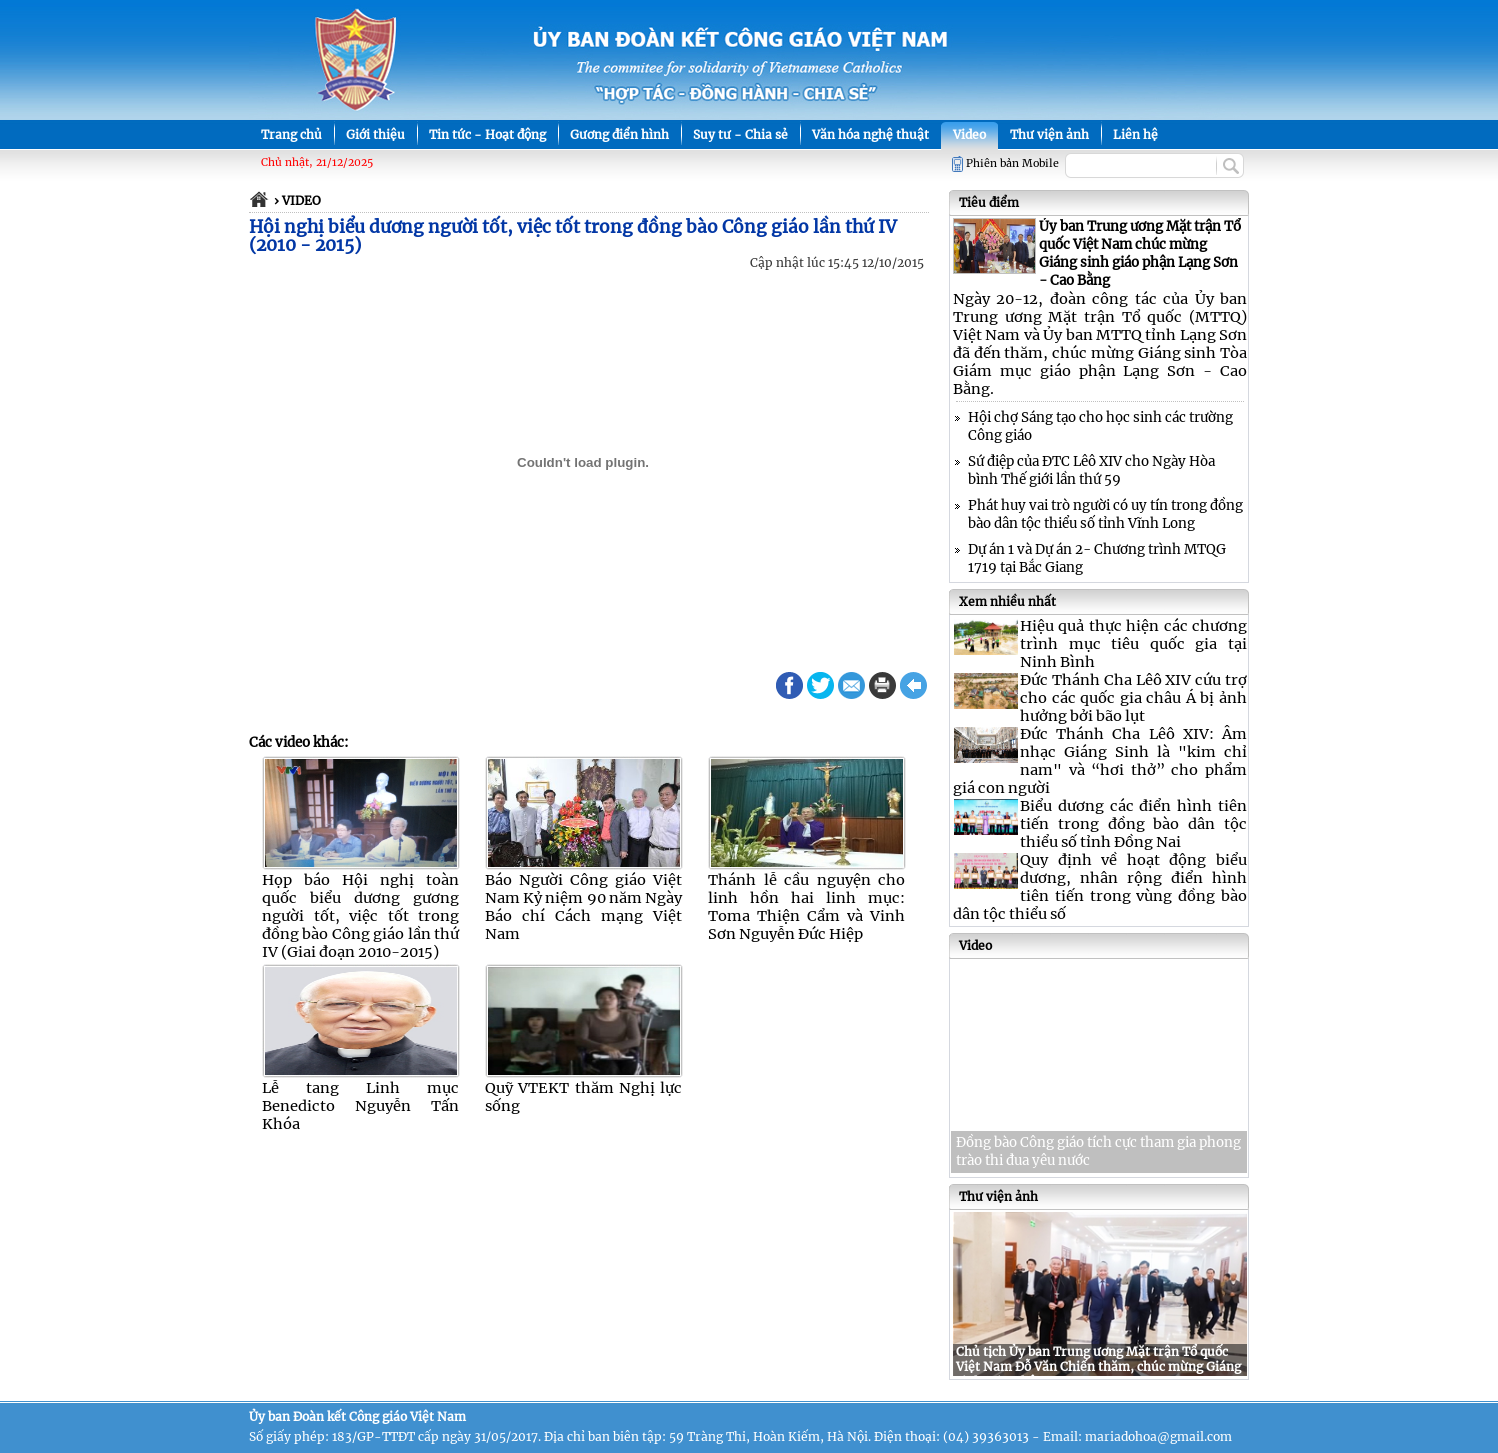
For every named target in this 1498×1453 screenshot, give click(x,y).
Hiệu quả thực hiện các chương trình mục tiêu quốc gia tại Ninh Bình (1133, 644)
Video (969, 134)
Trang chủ (291, 134)
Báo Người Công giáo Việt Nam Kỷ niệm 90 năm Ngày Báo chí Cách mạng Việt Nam (583, 907)
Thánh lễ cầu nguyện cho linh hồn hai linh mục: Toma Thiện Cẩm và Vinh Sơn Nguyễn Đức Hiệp (806, 907)
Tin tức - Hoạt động (487, 134)
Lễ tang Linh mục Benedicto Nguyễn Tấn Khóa (360, 1106)
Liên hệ (1135, 134)
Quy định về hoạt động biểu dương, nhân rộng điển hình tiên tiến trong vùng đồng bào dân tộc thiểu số (1100, 887)
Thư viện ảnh (1049, 134)
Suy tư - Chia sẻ (740, 134)
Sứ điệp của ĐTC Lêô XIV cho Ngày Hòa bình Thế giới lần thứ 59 (1091, 470)
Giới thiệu (375, 134)
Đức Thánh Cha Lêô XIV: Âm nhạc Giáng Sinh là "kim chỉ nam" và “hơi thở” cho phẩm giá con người (1100, 761)
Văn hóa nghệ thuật (870, 134)
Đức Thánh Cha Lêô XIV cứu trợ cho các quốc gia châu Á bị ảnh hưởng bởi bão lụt (1133, 698)
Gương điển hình (619, 134)
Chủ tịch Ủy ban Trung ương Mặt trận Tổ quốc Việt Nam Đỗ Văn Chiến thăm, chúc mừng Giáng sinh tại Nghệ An (1098, 1366)
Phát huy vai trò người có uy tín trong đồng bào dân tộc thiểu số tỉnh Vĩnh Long (1105, 514)
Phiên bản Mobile (1012, 163)
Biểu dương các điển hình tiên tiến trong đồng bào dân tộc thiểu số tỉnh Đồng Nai (1133, 824)
